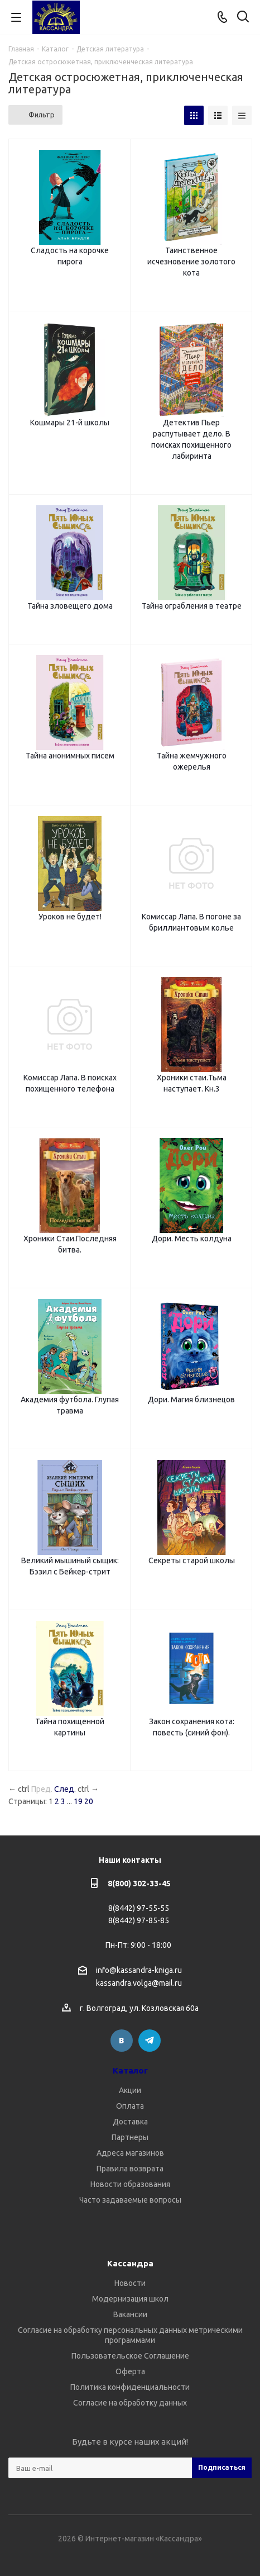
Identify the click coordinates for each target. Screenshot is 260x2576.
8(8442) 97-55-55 (138, 1908)
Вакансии (130, 2314)
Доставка (130, 2121)
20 (88, 1801)
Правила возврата (130, 2168)
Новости (130, 2283)
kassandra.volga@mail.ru (139, 1983)
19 (78, 1801)
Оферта (130, 2371)
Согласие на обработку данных (130, 2402)
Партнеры (130, 2137)
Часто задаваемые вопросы (130, 2199)
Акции (130, 2090)
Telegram (149, 2040)
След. (65, 1789)
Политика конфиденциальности (130, 2387)
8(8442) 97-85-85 (138, 1920)
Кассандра (130, 2263)
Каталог (130, 2070)
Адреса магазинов (130, 2152)
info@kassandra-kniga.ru (139, 1970)
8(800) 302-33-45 (139, 1883)
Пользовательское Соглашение (130, 2355)
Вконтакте (121, 2040)
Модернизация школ (130, 2298)
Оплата (130, 2105)
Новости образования (130, 2184)
